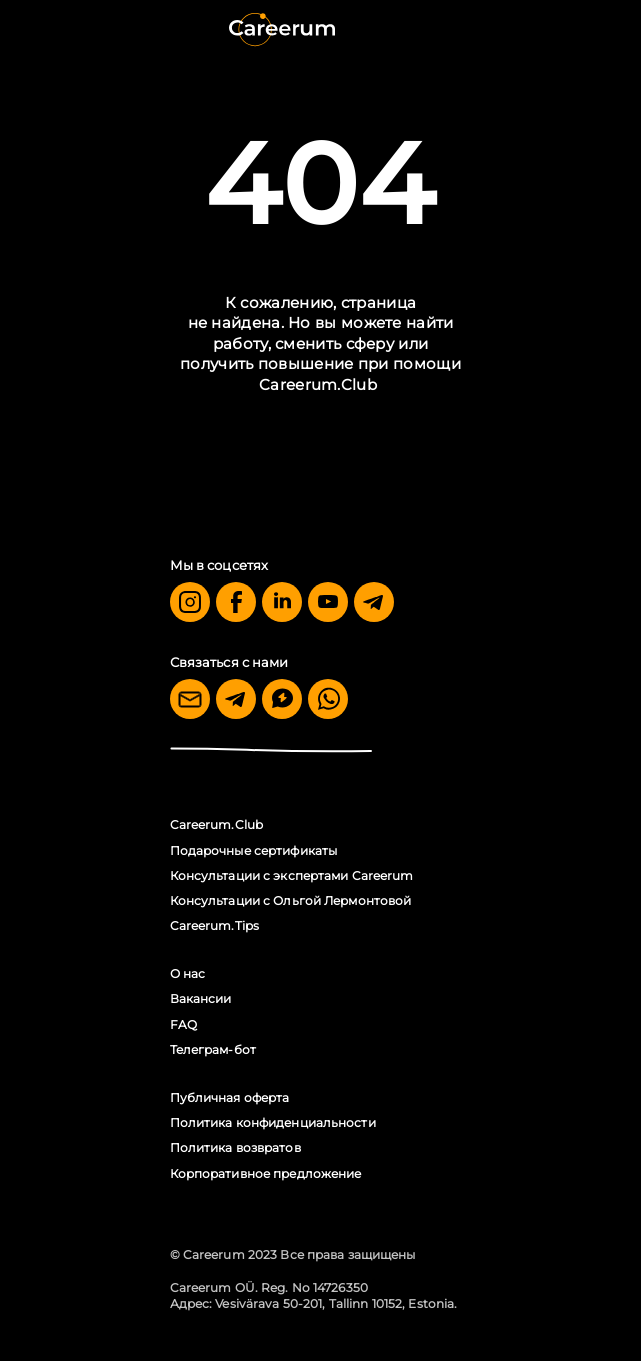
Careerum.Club (318, 384)
